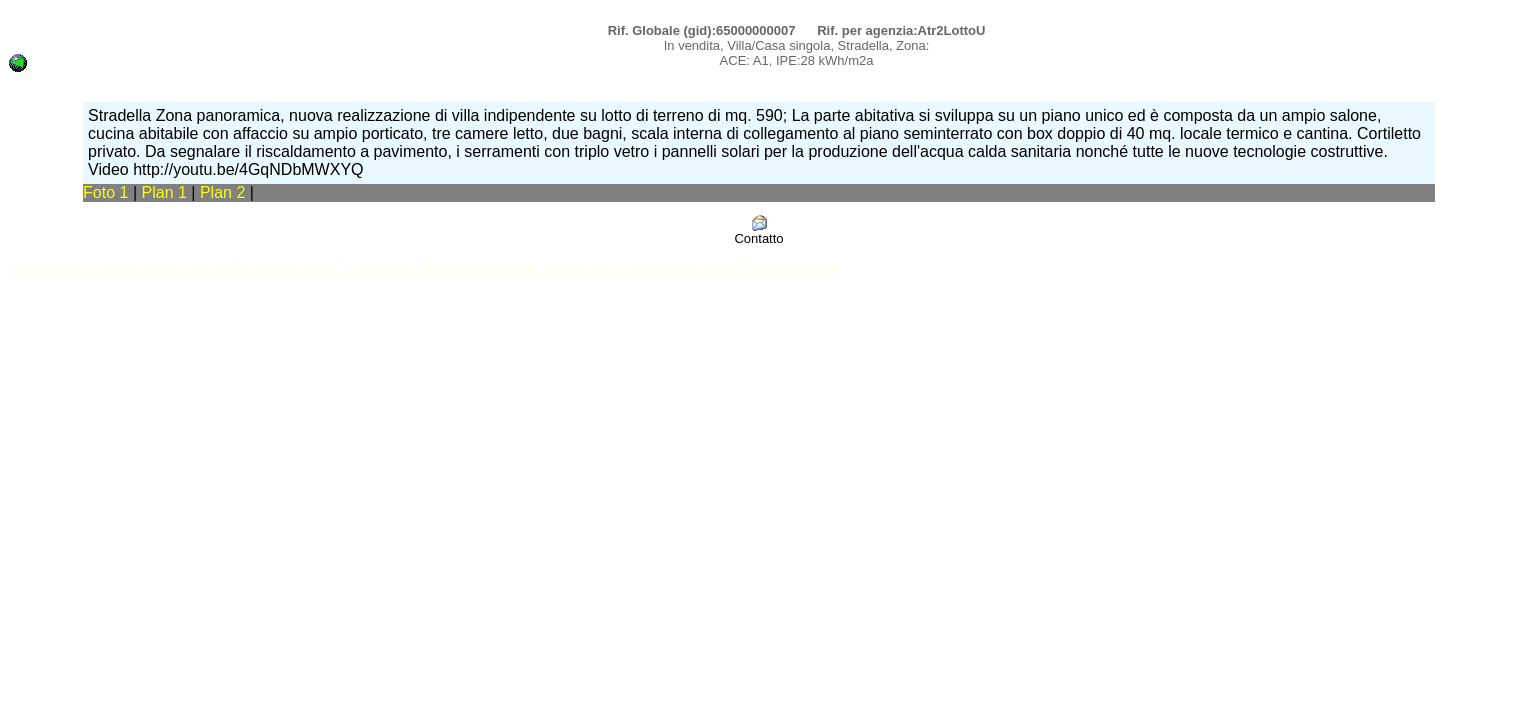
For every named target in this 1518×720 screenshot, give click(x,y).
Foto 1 (105, 192)
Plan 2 (225, 192)
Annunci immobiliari (234, 266)
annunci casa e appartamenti (91, 266)
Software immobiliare (354, 266)
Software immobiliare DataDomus (745, 266)
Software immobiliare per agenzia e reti (531, 266)
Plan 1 (167, 192)
